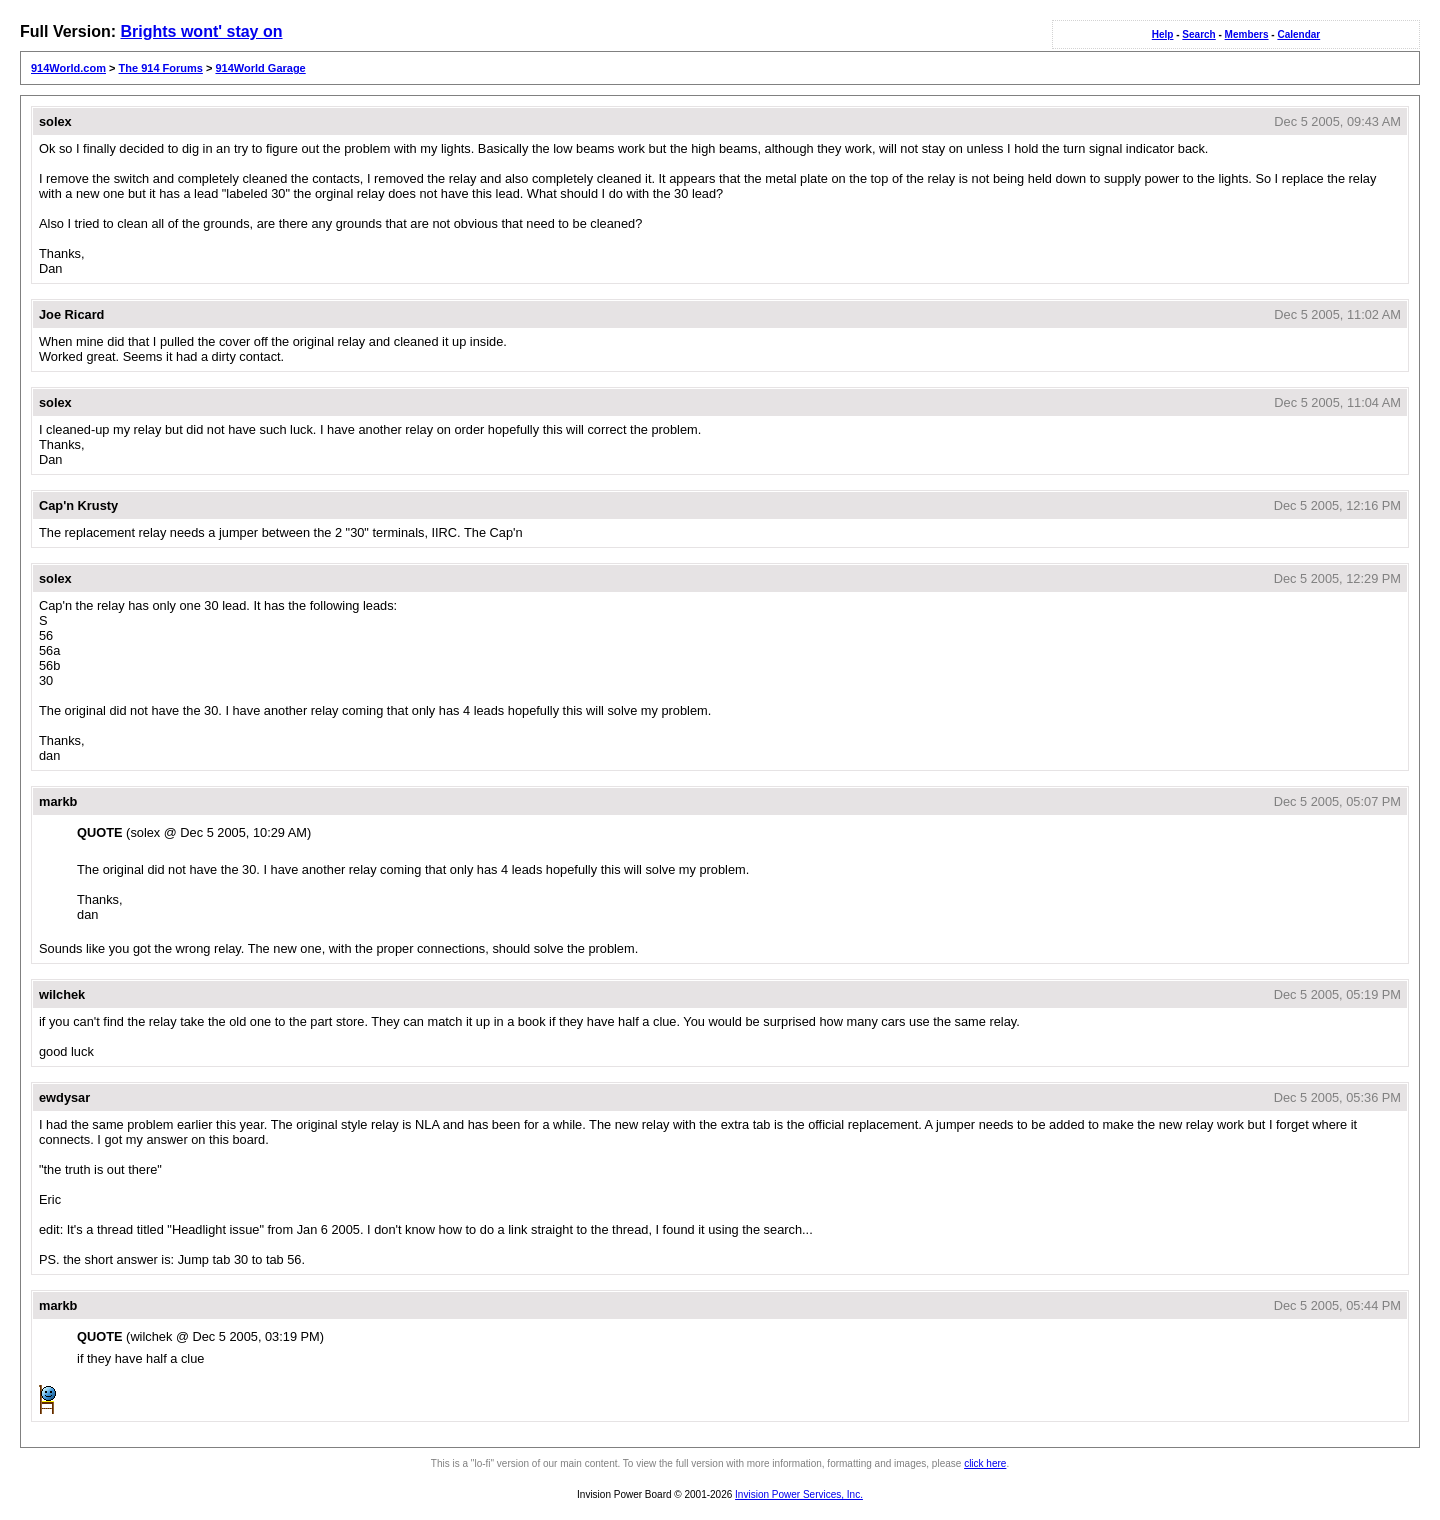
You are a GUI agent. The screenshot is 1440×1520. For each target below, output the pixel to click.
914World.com (68, 68)
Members (1247, 34)
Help (1163, 34)
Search (1198, 34)
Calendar (1298, 34)
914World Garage (260, 68)
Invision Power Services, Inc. (799, 1494)
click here (985, 1463)
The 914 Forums (161, 68)
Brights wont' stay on (201, 31)
